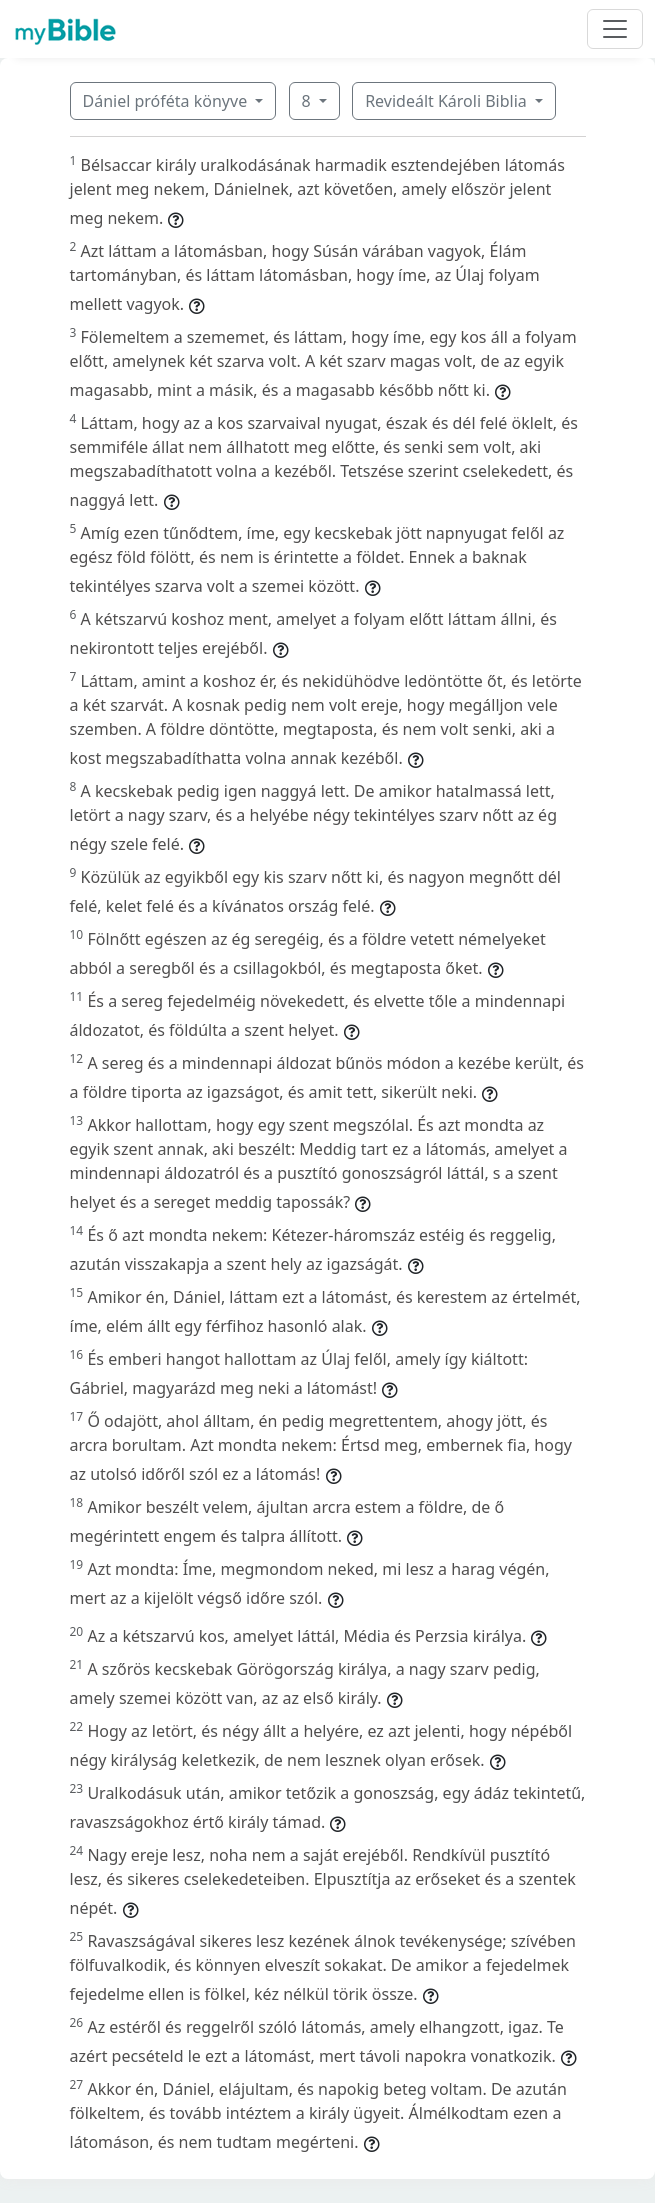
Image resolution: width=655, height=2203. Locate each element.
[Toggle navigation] (615, 29)
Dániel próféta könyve (167, 101)
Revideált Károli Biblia (448, 101)
